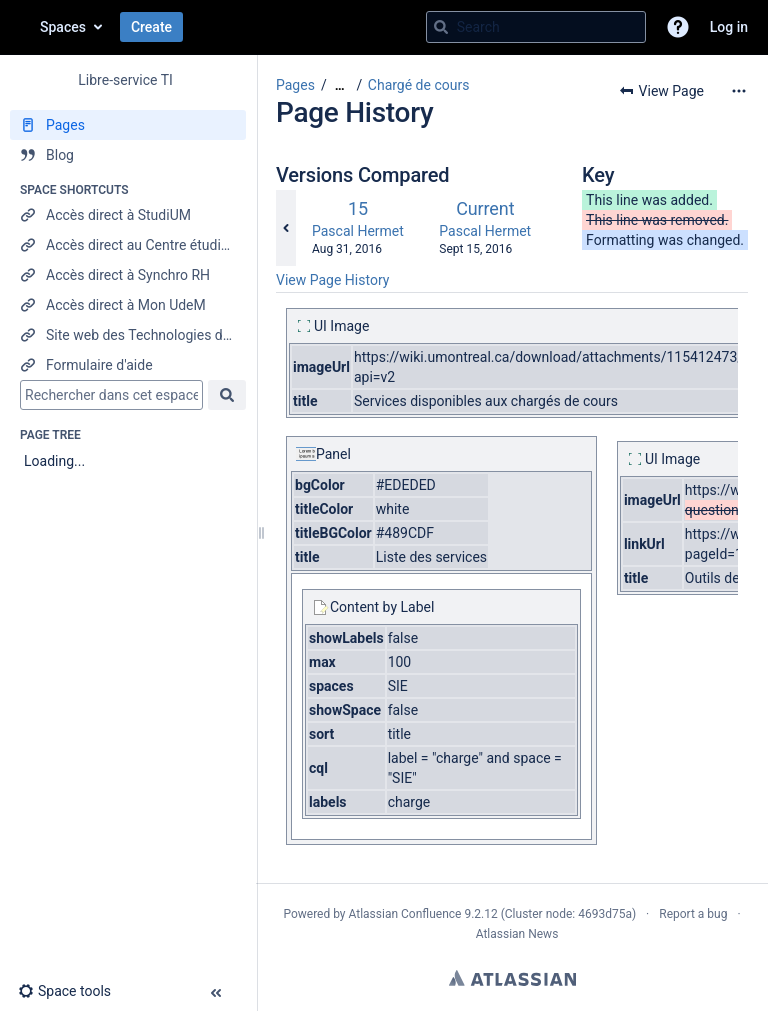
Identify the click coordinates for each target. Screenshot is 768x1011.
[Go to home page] (20, 27)
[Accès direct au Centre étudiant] (128, 245)
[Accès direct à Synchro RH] (128, 275)
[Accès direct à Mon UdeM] (128, 305)
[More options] (739, 91)
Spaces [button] (63, 27)
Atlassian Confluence (405, 914)
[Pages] (128, 125)
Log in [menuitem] (729, 27)
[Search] (441, 27)
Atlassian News (517, 934)
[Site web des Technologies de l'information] (128, 335)
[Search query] (536, 27)
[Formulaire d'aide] (128, 365)
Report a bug (693, 914)
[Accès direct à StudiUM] (128, 215)
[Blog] (128, 155)
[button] (678, 27)
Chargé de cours (419, 85)
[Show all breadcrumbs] (340, 85)
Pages (295, 85)
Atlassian (512, 978)
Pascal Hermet (358, 231)
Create (151, 27)
